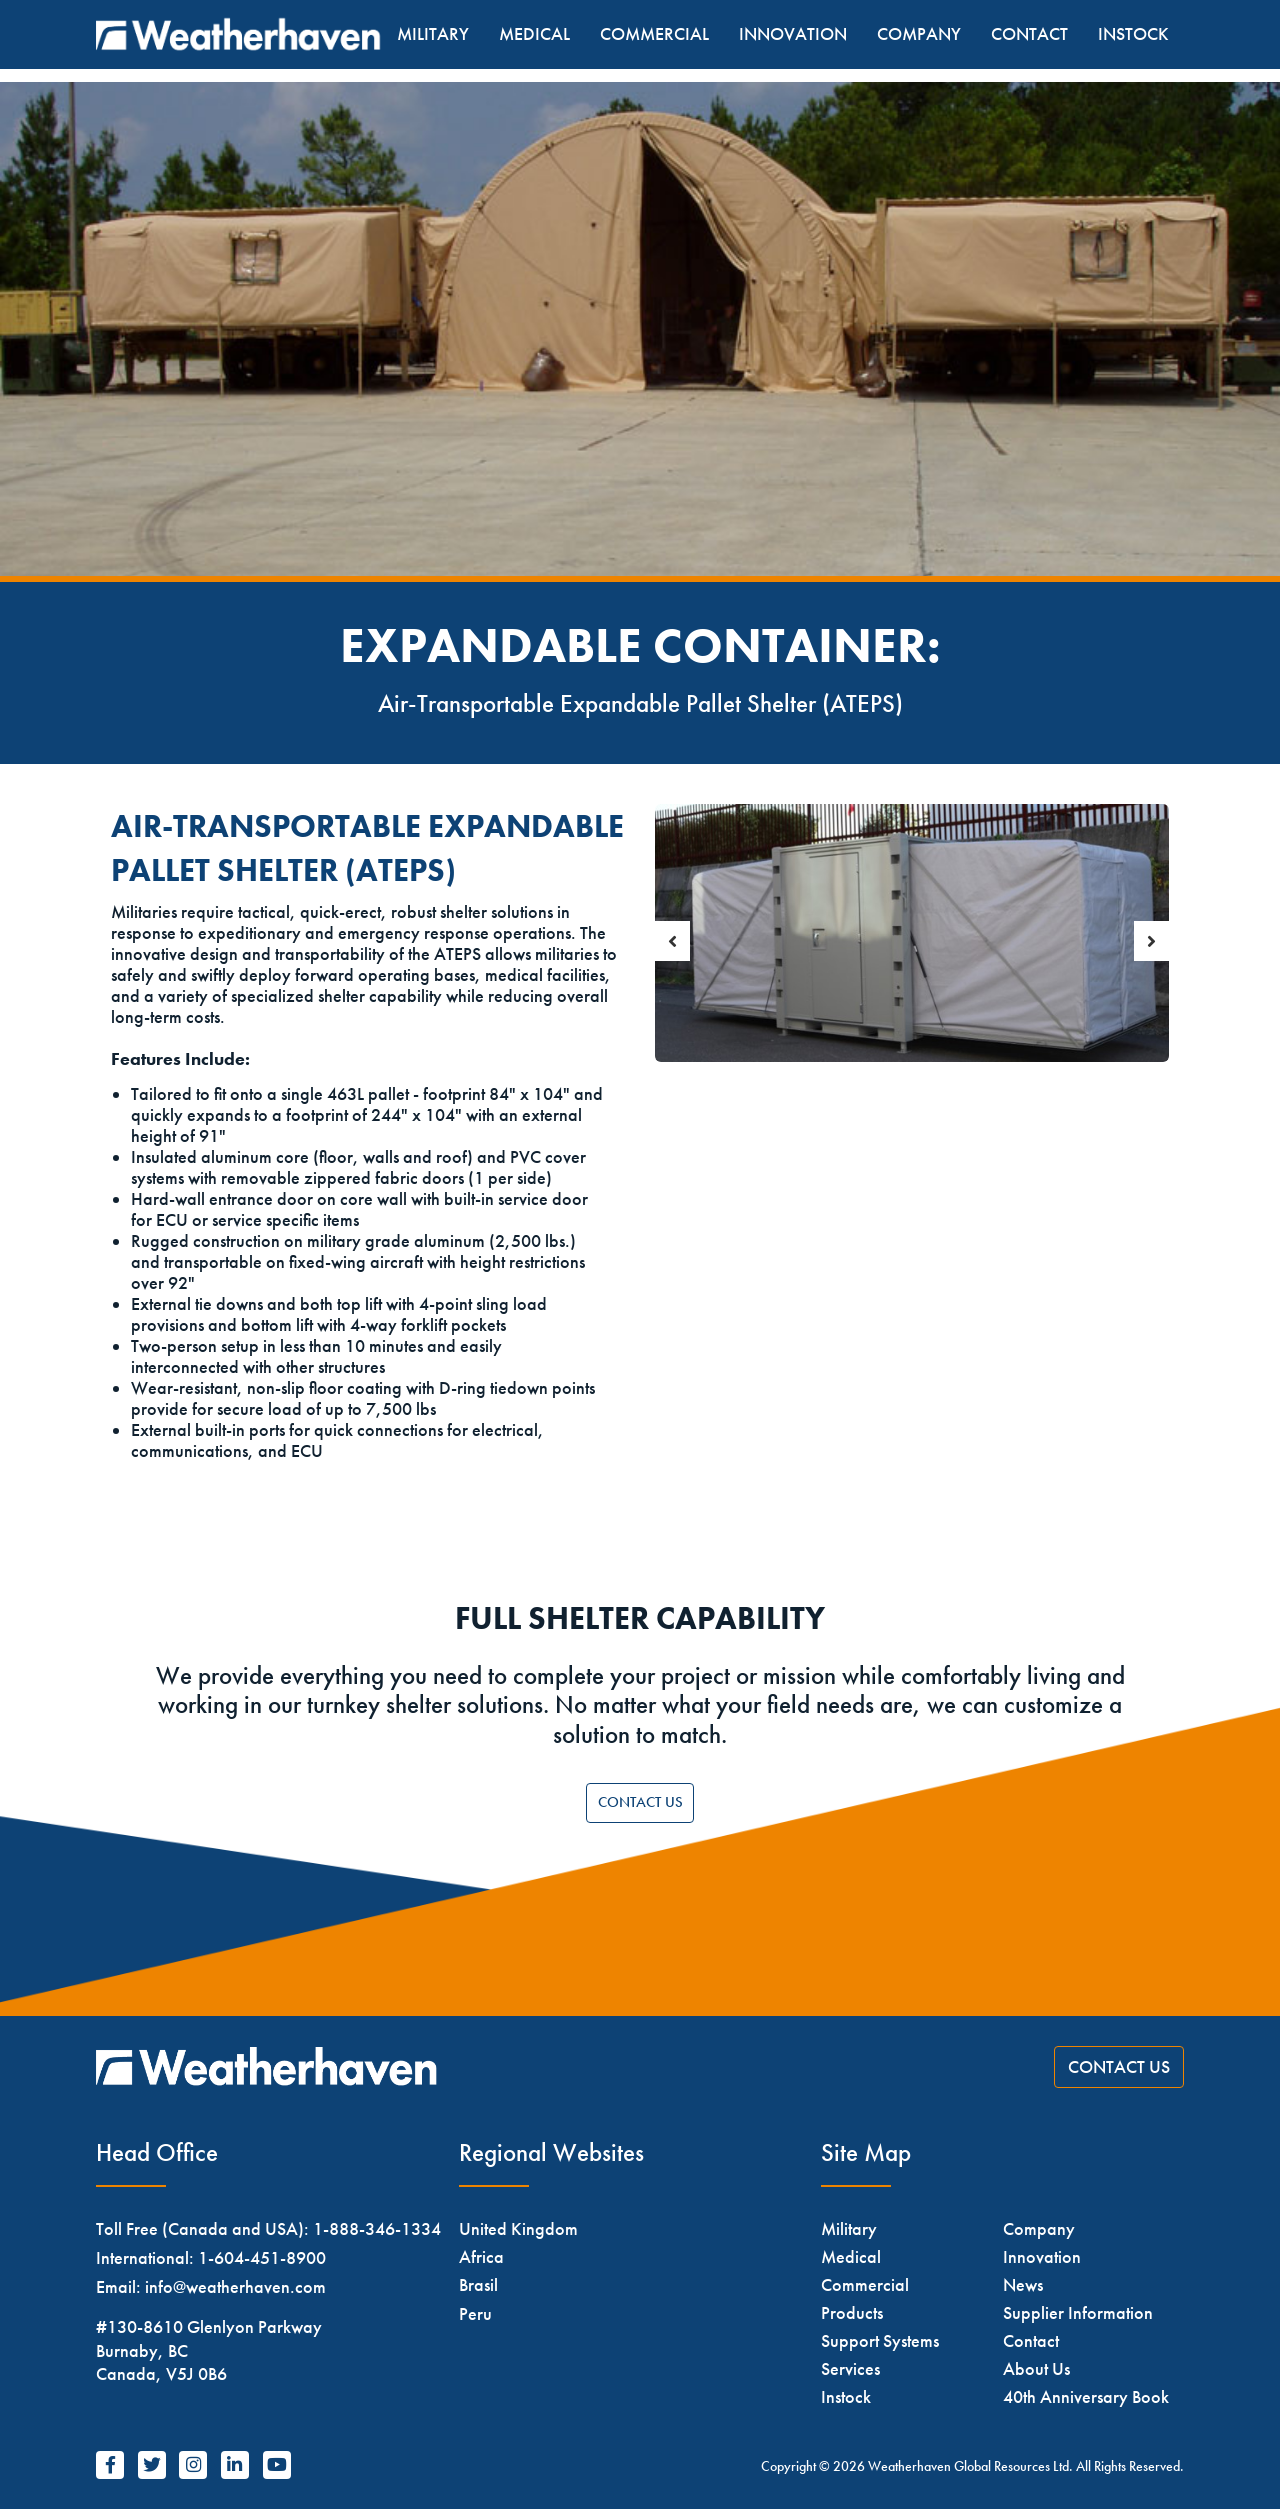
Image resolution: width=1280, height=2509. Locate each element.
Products (852, 2312)
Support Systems (880, 2340)
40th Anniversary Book (1086, 2396)
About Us (1036, 2368)
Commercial (654, 34)
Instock (1133, 34)
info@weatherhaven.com (235, 2286)
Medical (534, 34)
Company (919, 34)
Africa (481, 2256)
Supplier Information (1078, 2312)
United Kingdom (518, 2228)
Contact (1029, 34)
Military (433, 34)
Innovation (793, 34)
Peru (475, 2313)
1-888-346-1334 (377, 2228)
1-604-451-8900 (262, 2257)
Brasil (478, 2284)
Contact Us (640, 1802)
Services (850, 2368)
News (1023, 2284)
